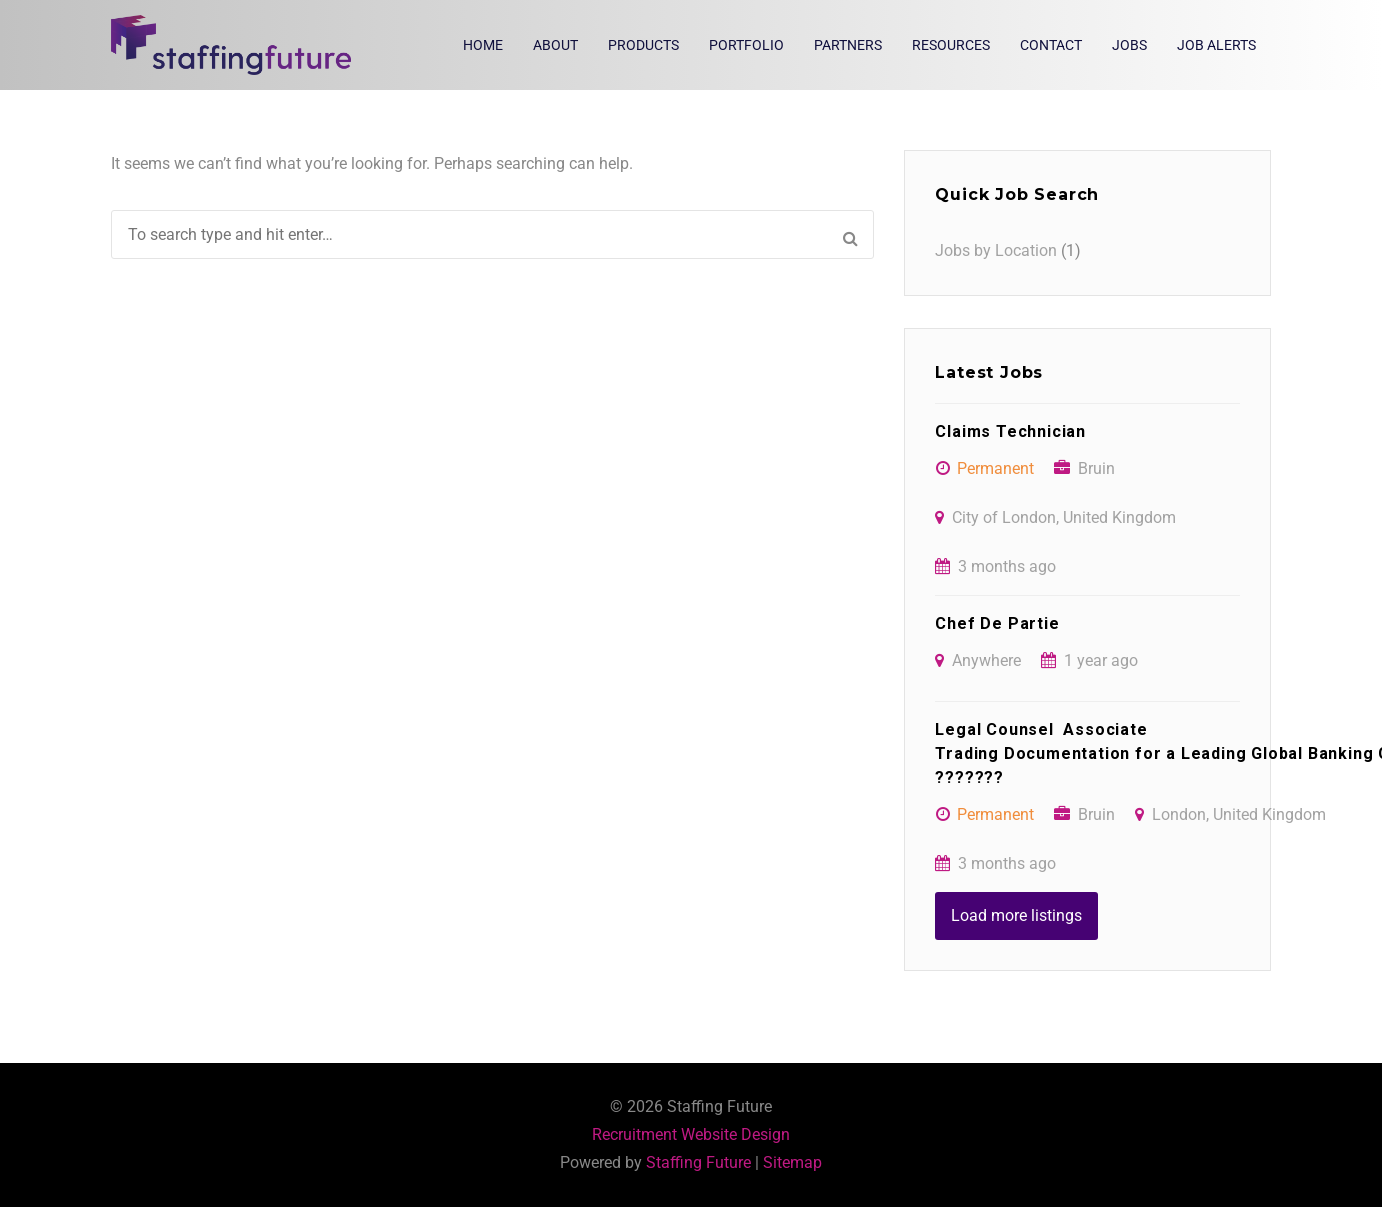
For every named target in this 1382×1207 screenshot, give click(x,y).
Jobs (1129, 45)
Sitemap (792, 1162)
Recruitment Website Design (691, 1134)
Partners (848, 45)
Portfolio (746, 45)
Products (643, 45)
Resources (951, 45)
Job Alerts (1216, 45)
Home (483, 45)
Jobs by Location (996, 250)
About (555, 45)
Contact (1051, 45)
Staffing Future (698, 1162)
